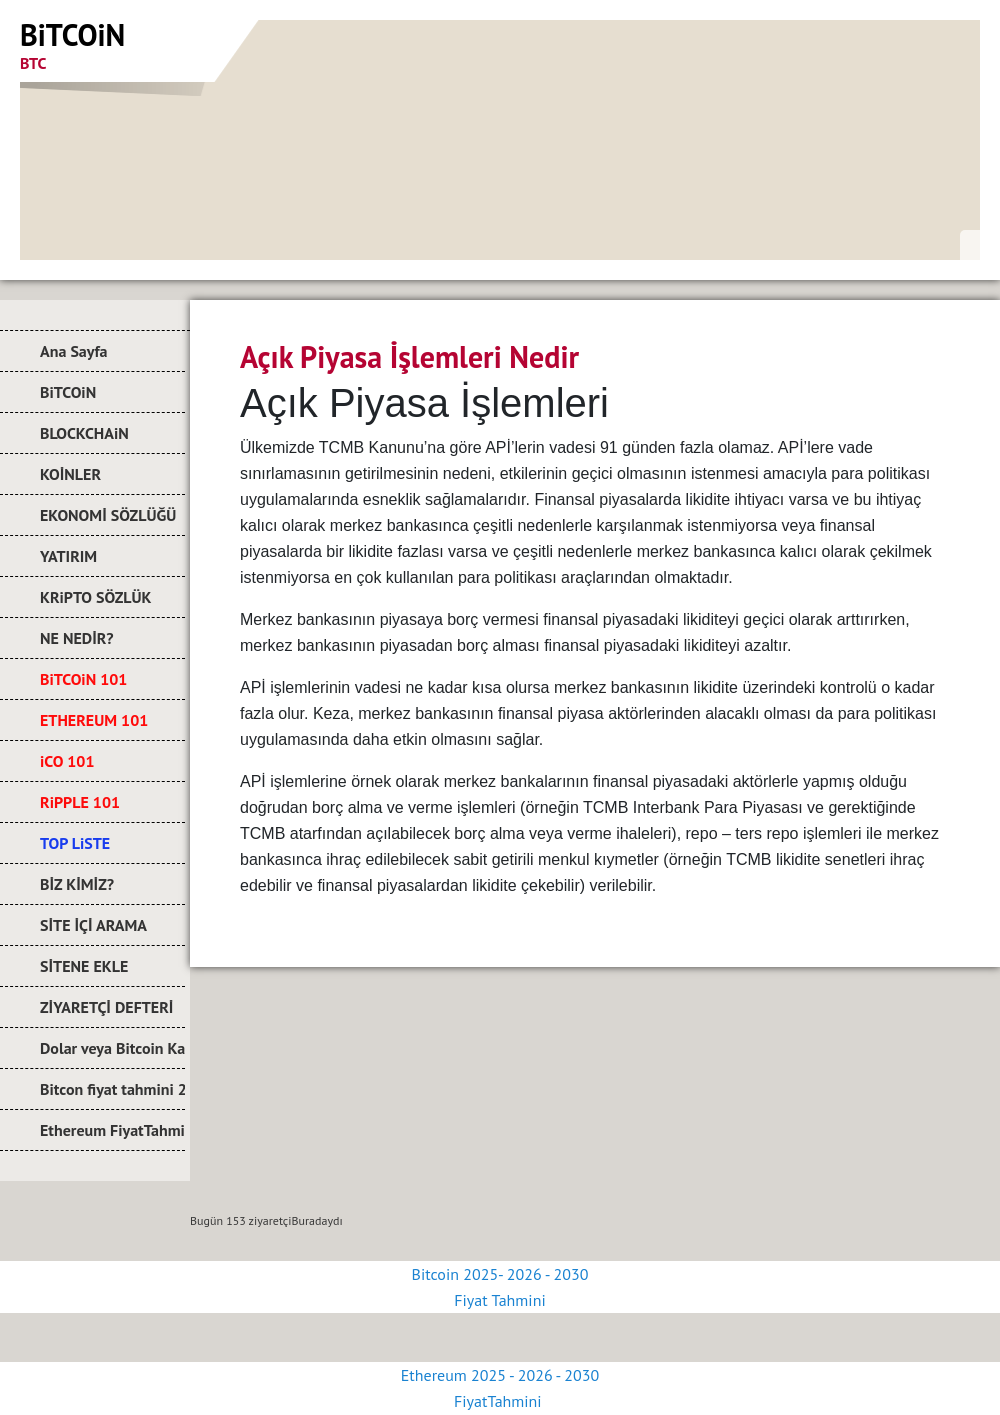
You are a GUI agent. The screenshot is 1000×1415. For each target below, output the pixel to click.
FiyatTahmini (500, 1401)
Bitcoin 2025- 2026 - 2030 (500, 1274)
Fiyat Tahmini (499, 1300)
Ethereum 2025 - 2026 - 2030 (500, 1375)
